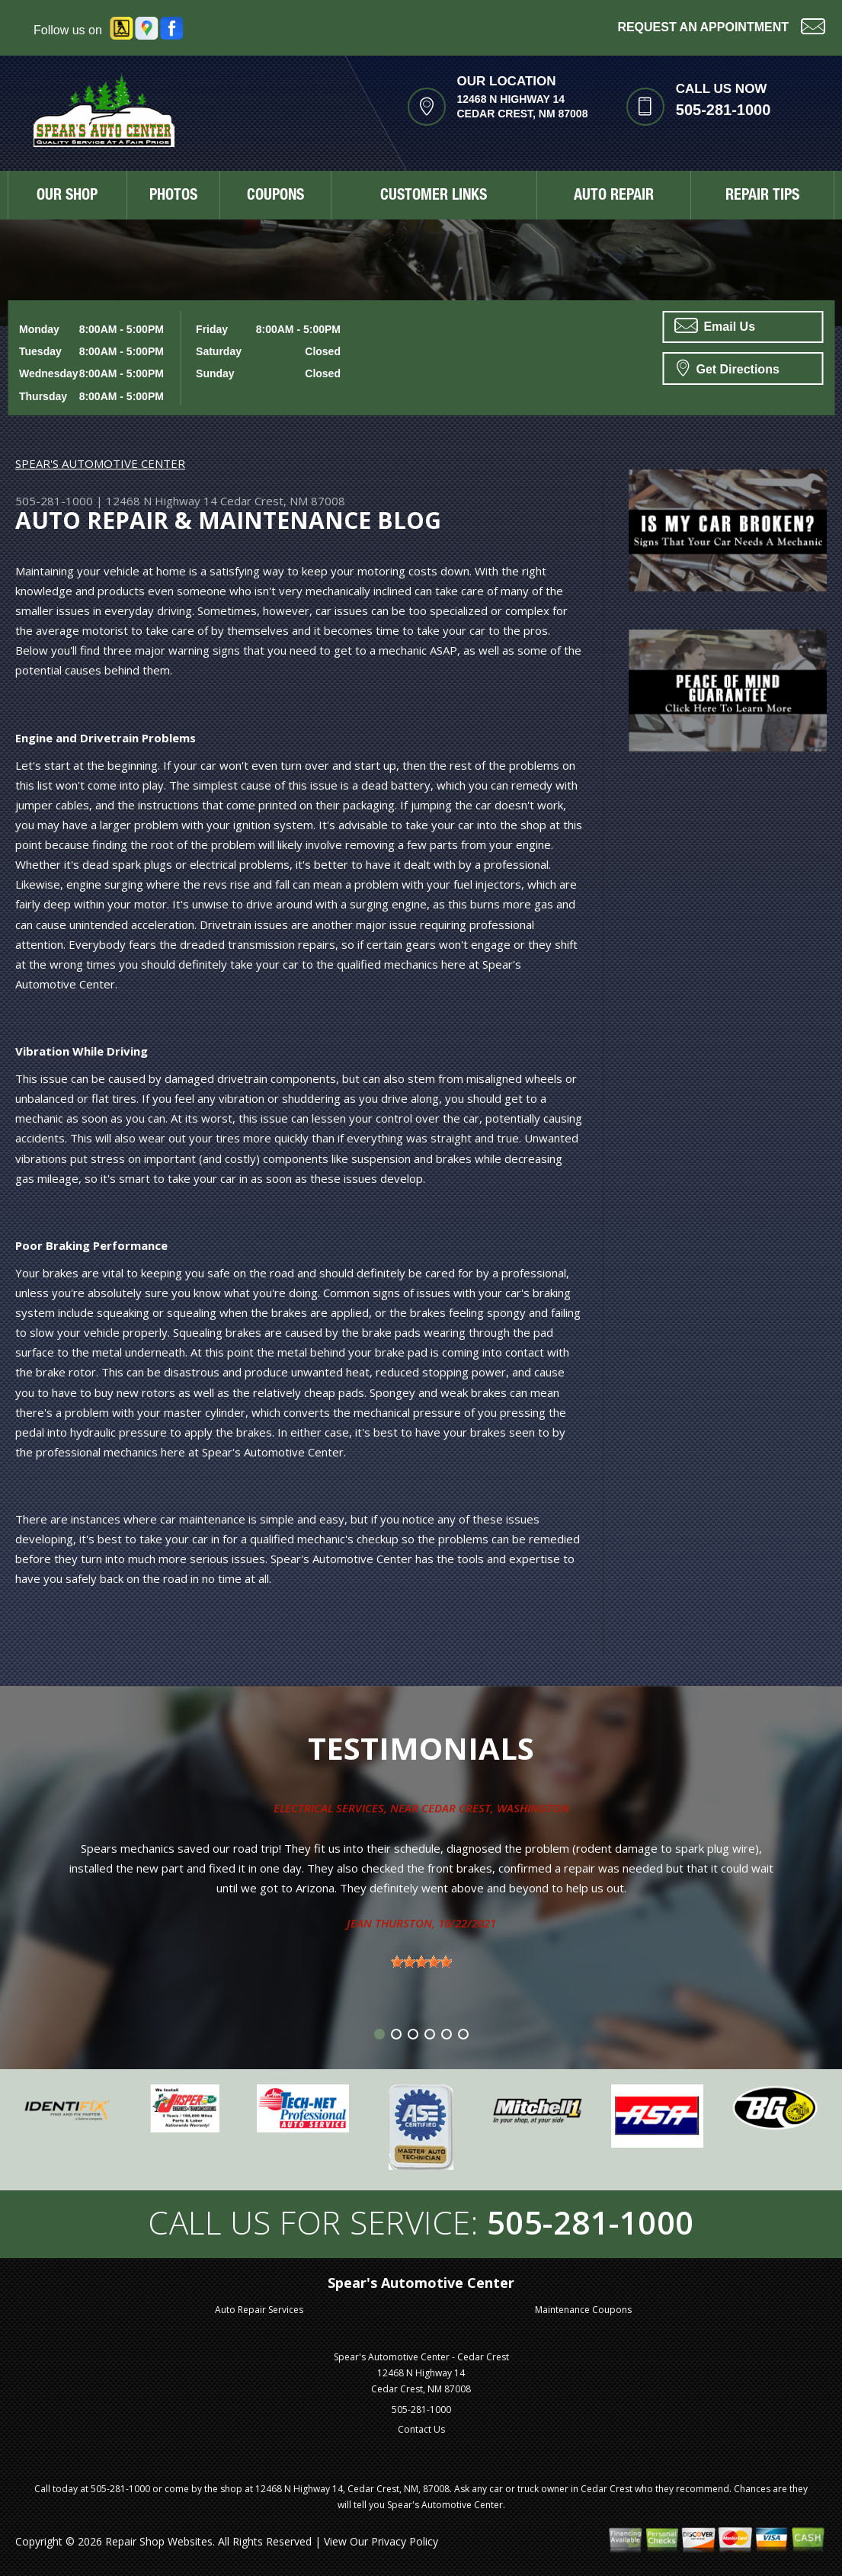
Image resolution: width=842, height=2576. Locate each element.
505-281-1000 (723, 109)
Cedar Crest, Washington (495, 1807)
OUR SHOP (67, 196)
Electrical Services (329, 1807)
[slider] (421, 1962)
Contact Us (421, 2429)
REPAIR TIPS (762, 196)
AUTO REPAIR (614, 196)
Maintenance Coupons (583, 2309)
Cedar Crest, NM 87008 (282, 500)
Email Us (714, 325)
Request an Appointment (721, 26)
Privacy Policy (404, 2541)
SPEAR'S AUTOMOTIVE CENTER (100, 463)
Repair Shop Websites (159, 2541)
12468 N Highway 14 (161, 500)
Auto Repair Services (259, 2309)
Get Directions (728, 367)
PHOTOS (173, 196)
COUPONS (275, 196)
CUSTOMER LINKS (433, 196)
